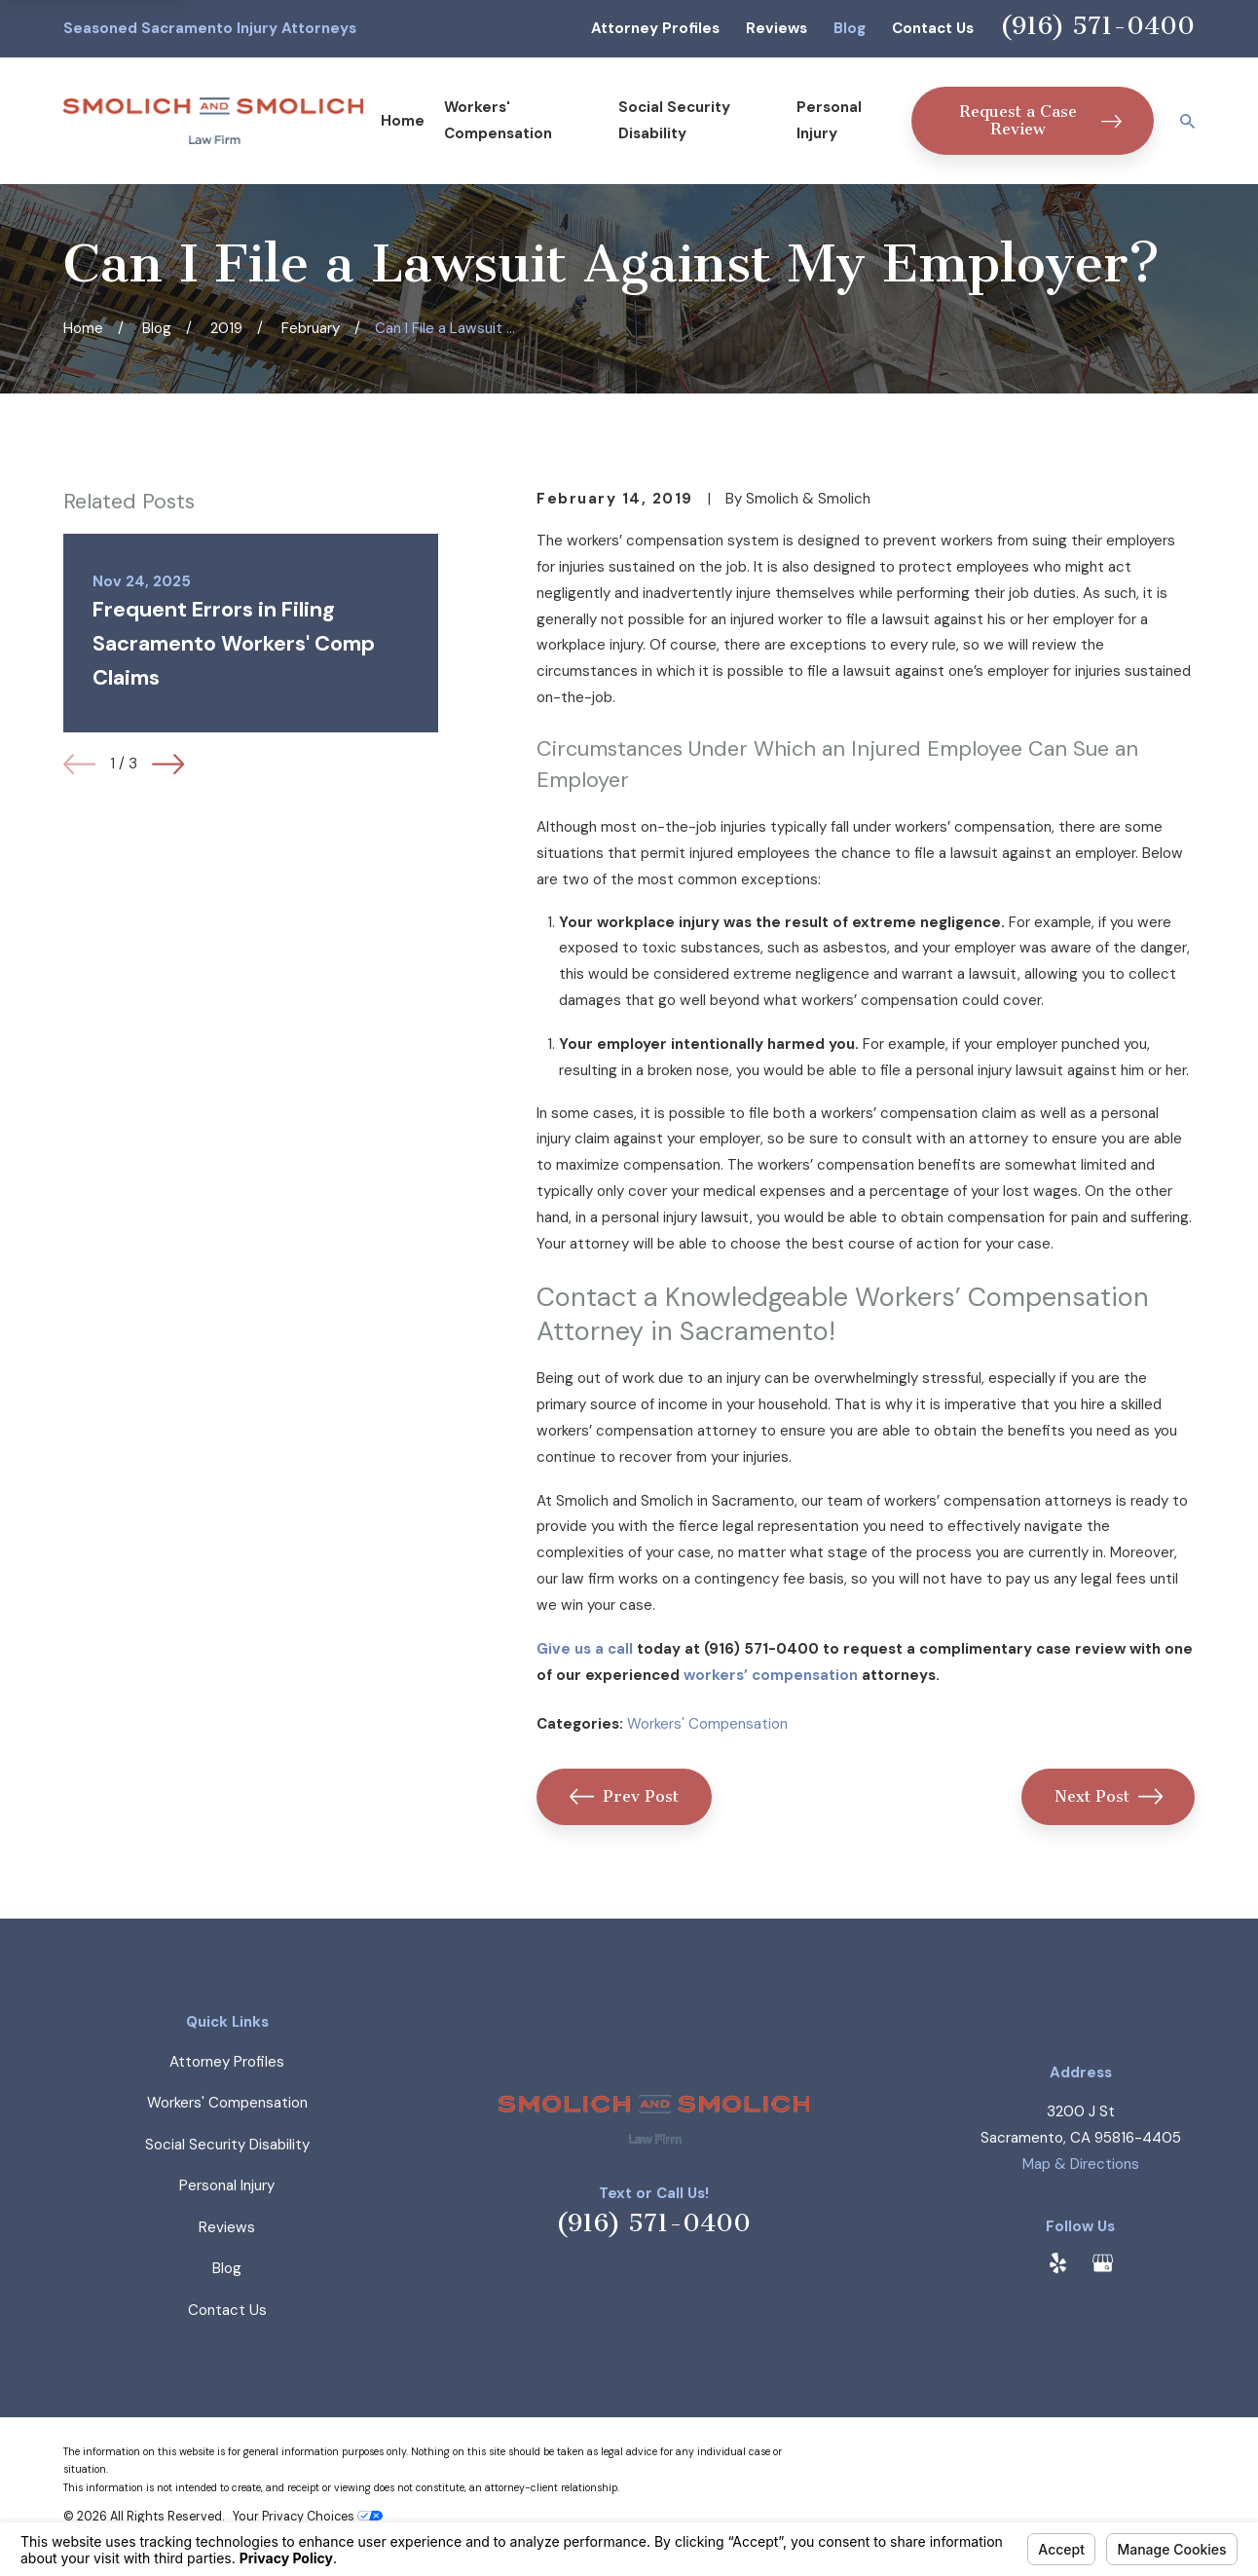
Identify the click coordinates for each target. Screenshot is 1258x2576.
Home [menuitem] (403, 121)
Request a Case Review (1040, 120)
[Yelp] (1058, 2263)
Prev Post (624, 1796)
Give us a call (584, 1649)
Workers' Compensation (707, 1724)
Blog (849, 28)
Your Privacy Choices (308, 2516)
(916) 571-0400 (1097, 26)
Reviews (776, 28)
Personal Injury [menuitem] (829, 120)
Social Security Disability (227, 2144)
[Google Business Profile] (1102, 2263)
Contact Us (933, 28)
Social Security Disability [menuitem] (674, 120)
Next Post (1108, 1796)
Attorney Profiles (655, 28)
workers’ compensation (771, 1675)
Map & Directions (1080, 2164)
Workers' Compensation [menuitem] (498, 120)
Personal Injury (227, 2185)
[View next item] (168, 764)
